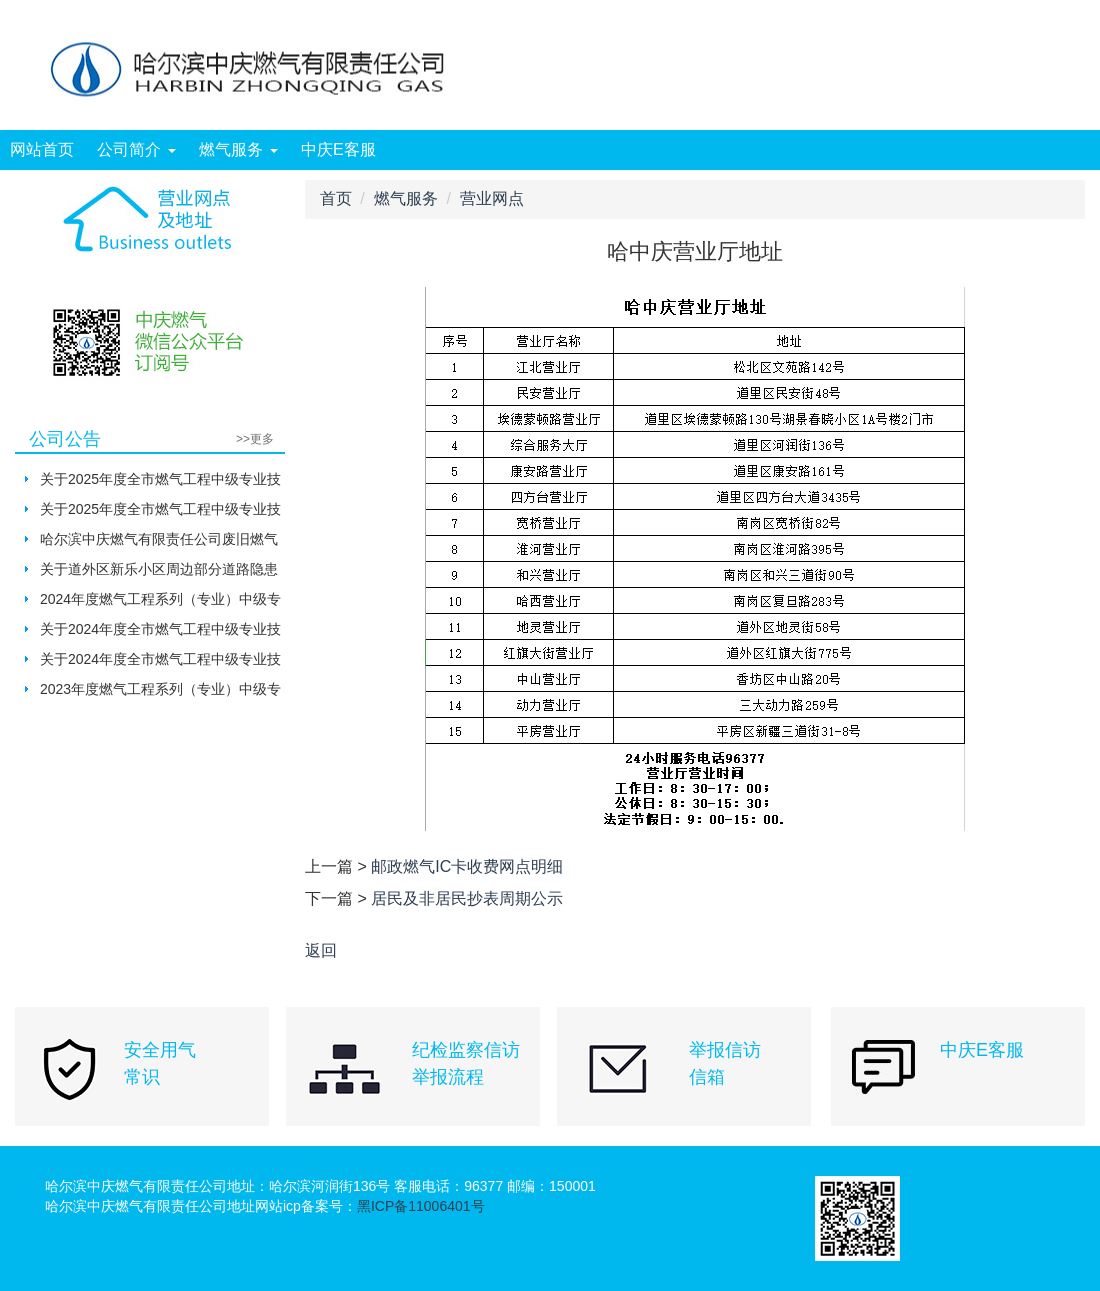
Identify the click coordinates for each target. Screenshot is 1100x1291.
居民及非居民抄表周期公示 (467, 898)
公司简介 (136, 149)
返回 (321, 950)
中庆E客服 (338, 149)
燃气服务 (238, 149)
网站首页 (42, 149)
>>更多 (255, 439)
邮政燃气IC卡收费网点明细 (467, 866)
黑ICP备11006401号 (421, 1206)
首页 (336, 198)
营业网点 (492, 198)
